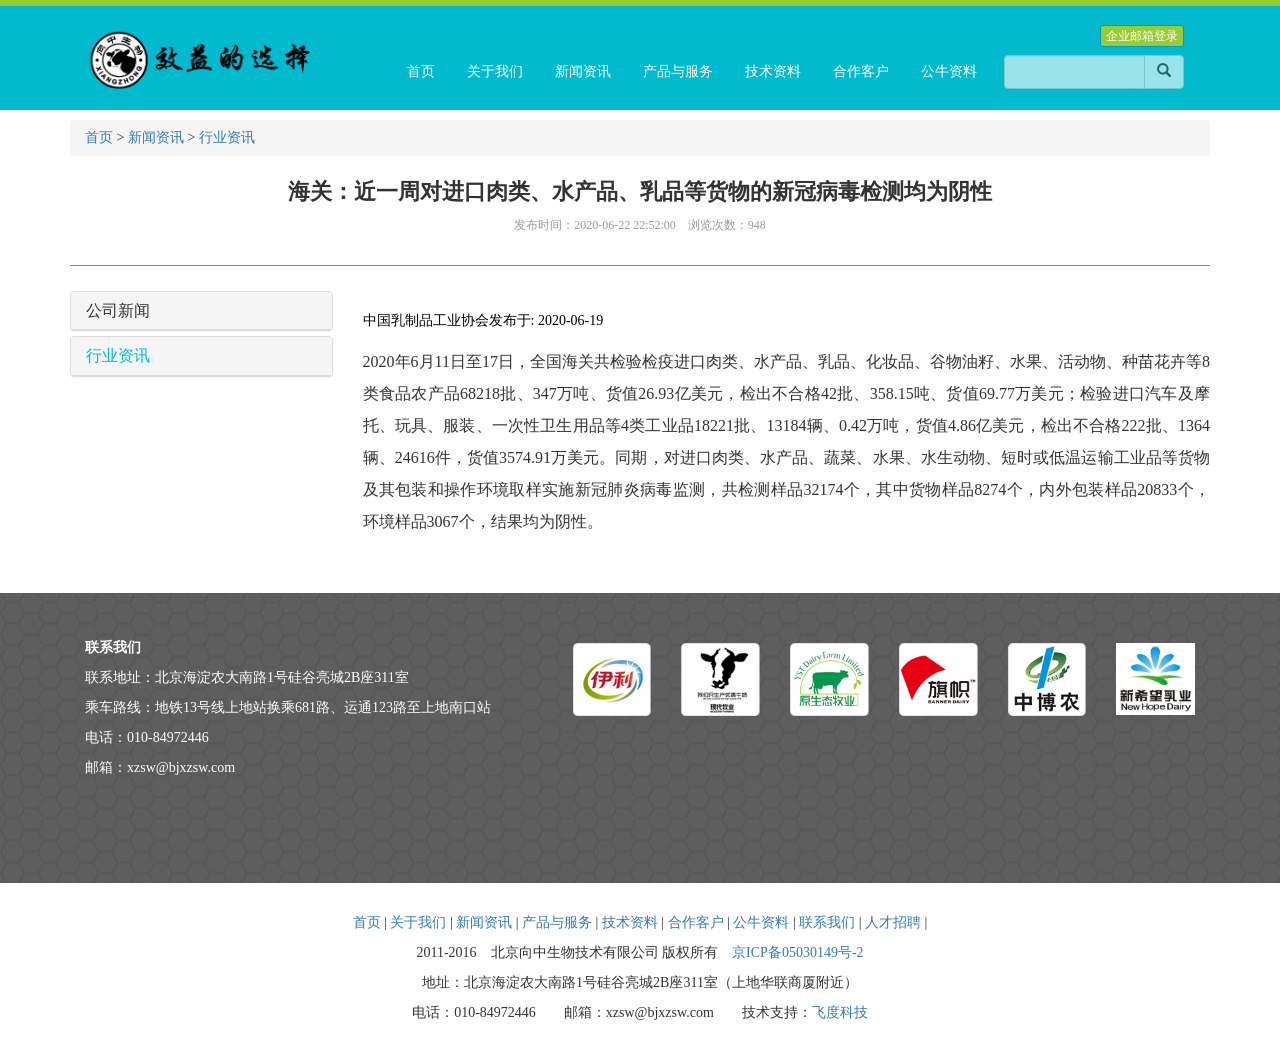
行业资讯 (227, 137)
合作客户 (696, 922)
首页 (99, 137)
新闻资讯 (156, 137)
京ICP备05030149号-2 (797, 952)
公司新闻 (118, 310)
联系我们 (827, 922)
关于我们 (418, 922)
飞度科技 (840, 1012)
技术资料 (630, 922)
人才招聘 (893, 922)
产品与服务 (557, 922)
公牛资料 (761, 922)
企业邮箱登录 (1142, 36)
